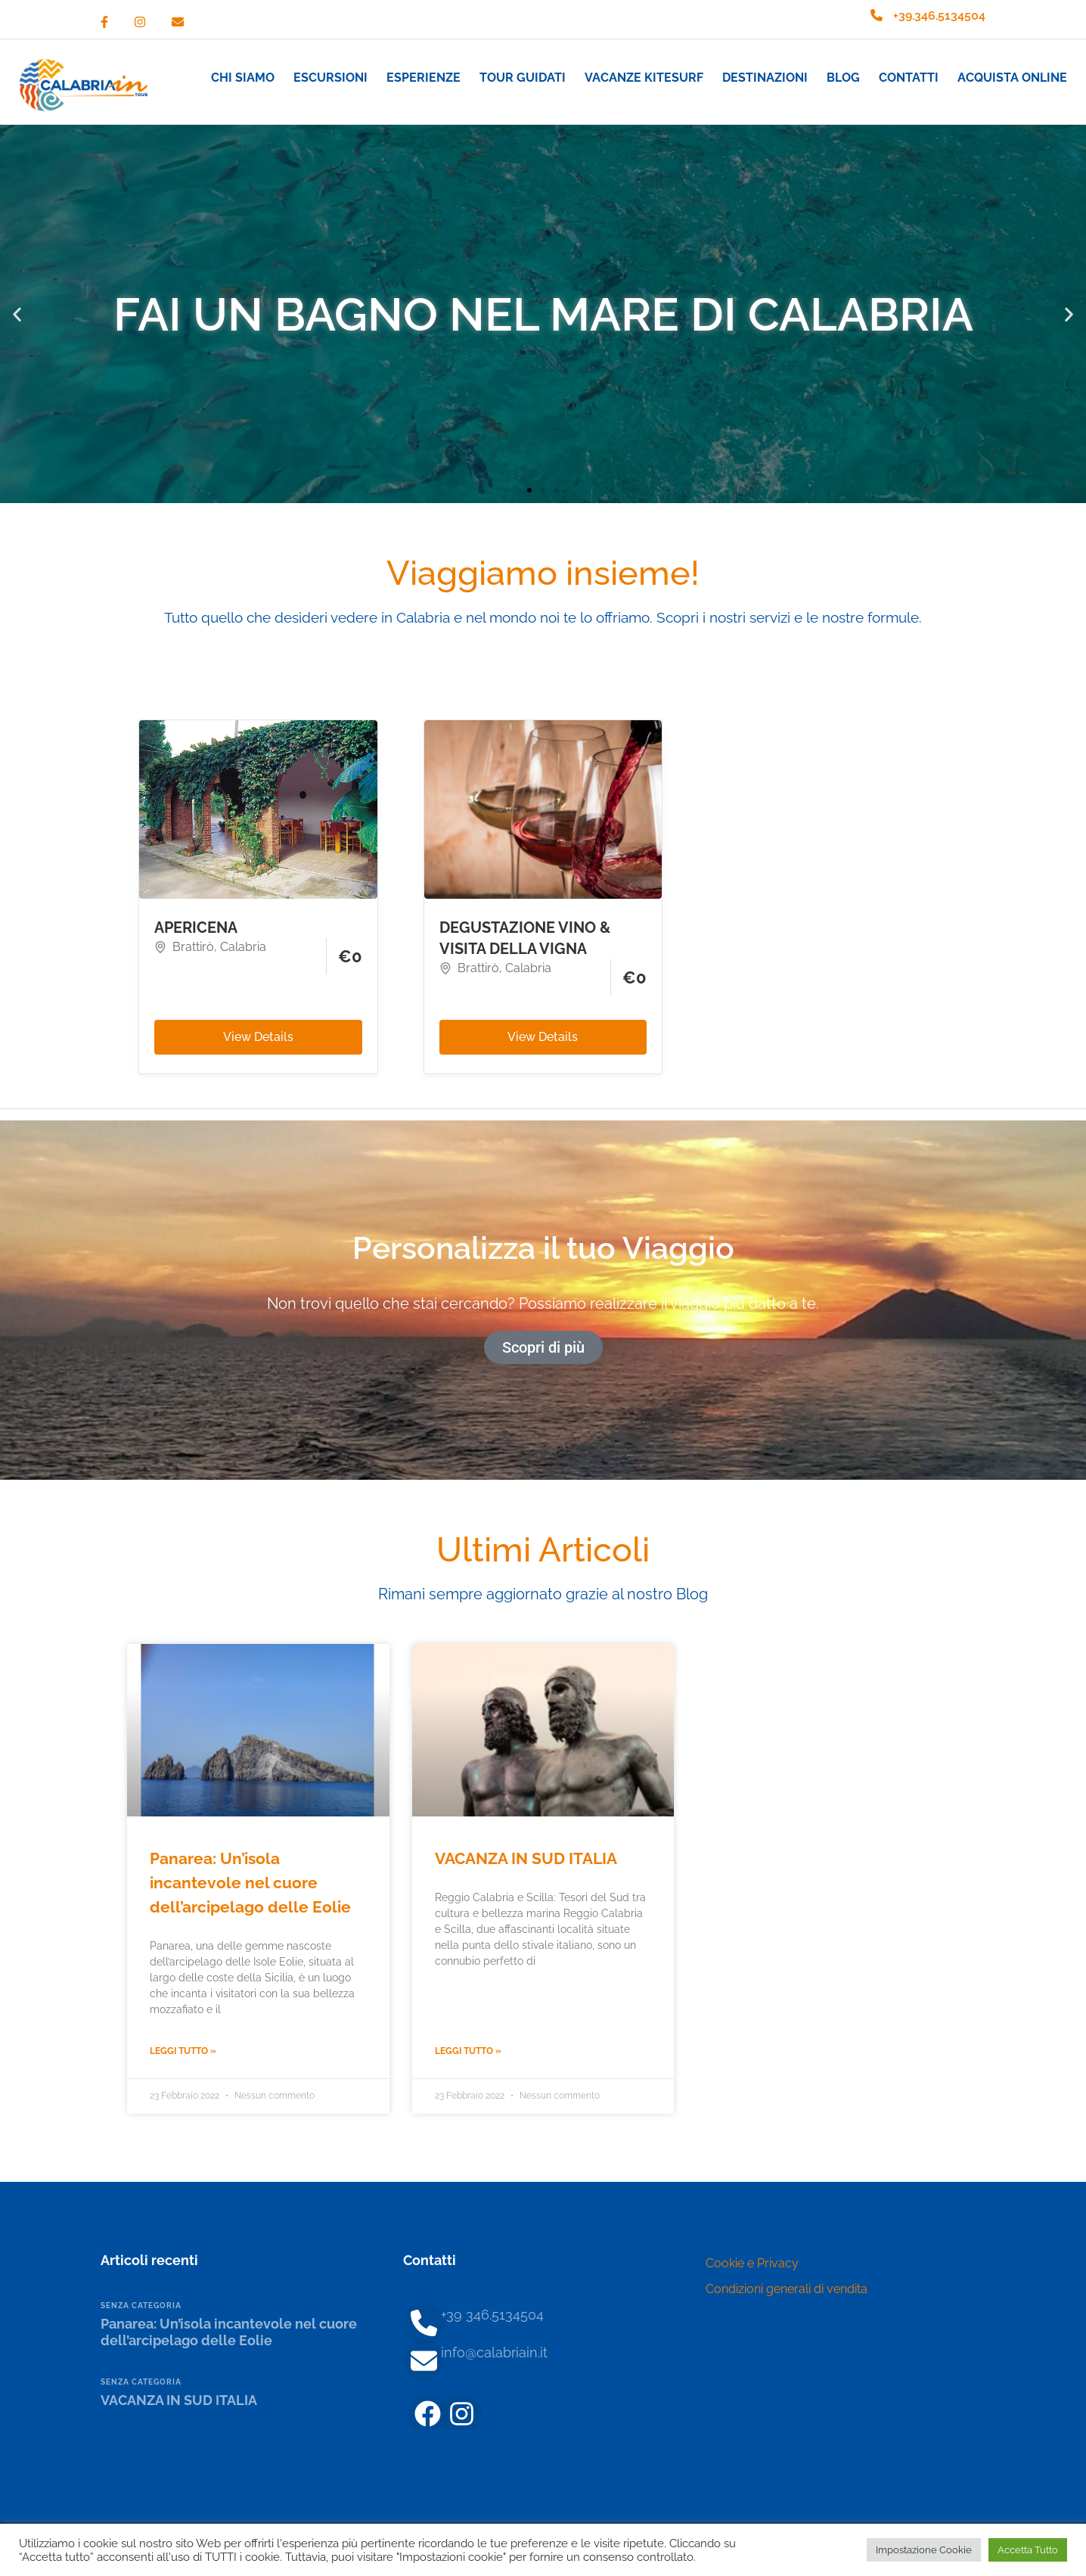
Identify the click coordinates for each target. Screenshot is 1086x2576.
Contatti (909, 77)
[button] (17, 314)
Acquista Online (1012, 77)
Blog (843, 77)
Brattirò (193, 947)
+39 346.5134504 (492, 2315)
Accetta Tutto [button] (1028, 2550)
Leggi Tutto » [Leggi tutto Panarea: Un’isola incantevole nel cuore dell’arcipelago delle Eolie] (183, 2051)
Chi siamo (243, 77)
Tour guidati (522, 77)
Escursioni (330, 77)
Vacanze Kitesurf (644, 77)
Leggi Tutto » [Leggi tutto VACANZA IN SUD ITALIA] (468, 2051)
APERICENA (195, 927)
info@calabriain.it (494, 2352)
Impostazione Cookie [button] (924, 2550)
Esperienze (423, 77)
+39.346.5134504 (939, 15)
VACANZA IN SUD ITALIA (526, 1858)
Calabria (243, 947)
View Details (258, 1037)
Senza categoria (141, 2305)
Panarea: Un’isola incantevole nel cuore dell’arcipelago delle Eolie (250, 1882)
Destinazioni (765, 77)
